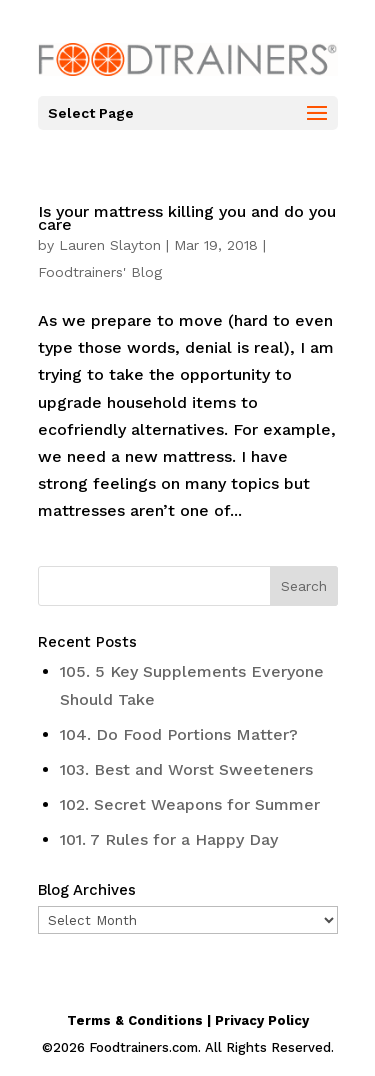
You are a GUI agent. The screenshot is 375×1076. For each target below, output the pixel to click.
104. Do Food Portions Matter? (179, 734)
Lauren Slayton (110, 245)
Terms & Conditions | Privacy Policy (188, 1020)
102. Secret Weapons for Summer (190, 804)
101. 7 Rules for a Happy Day (169, 839)
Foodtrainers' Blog (100, 272)
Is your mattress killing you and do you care (187, 218)
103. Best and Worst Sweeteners (186, 769)
